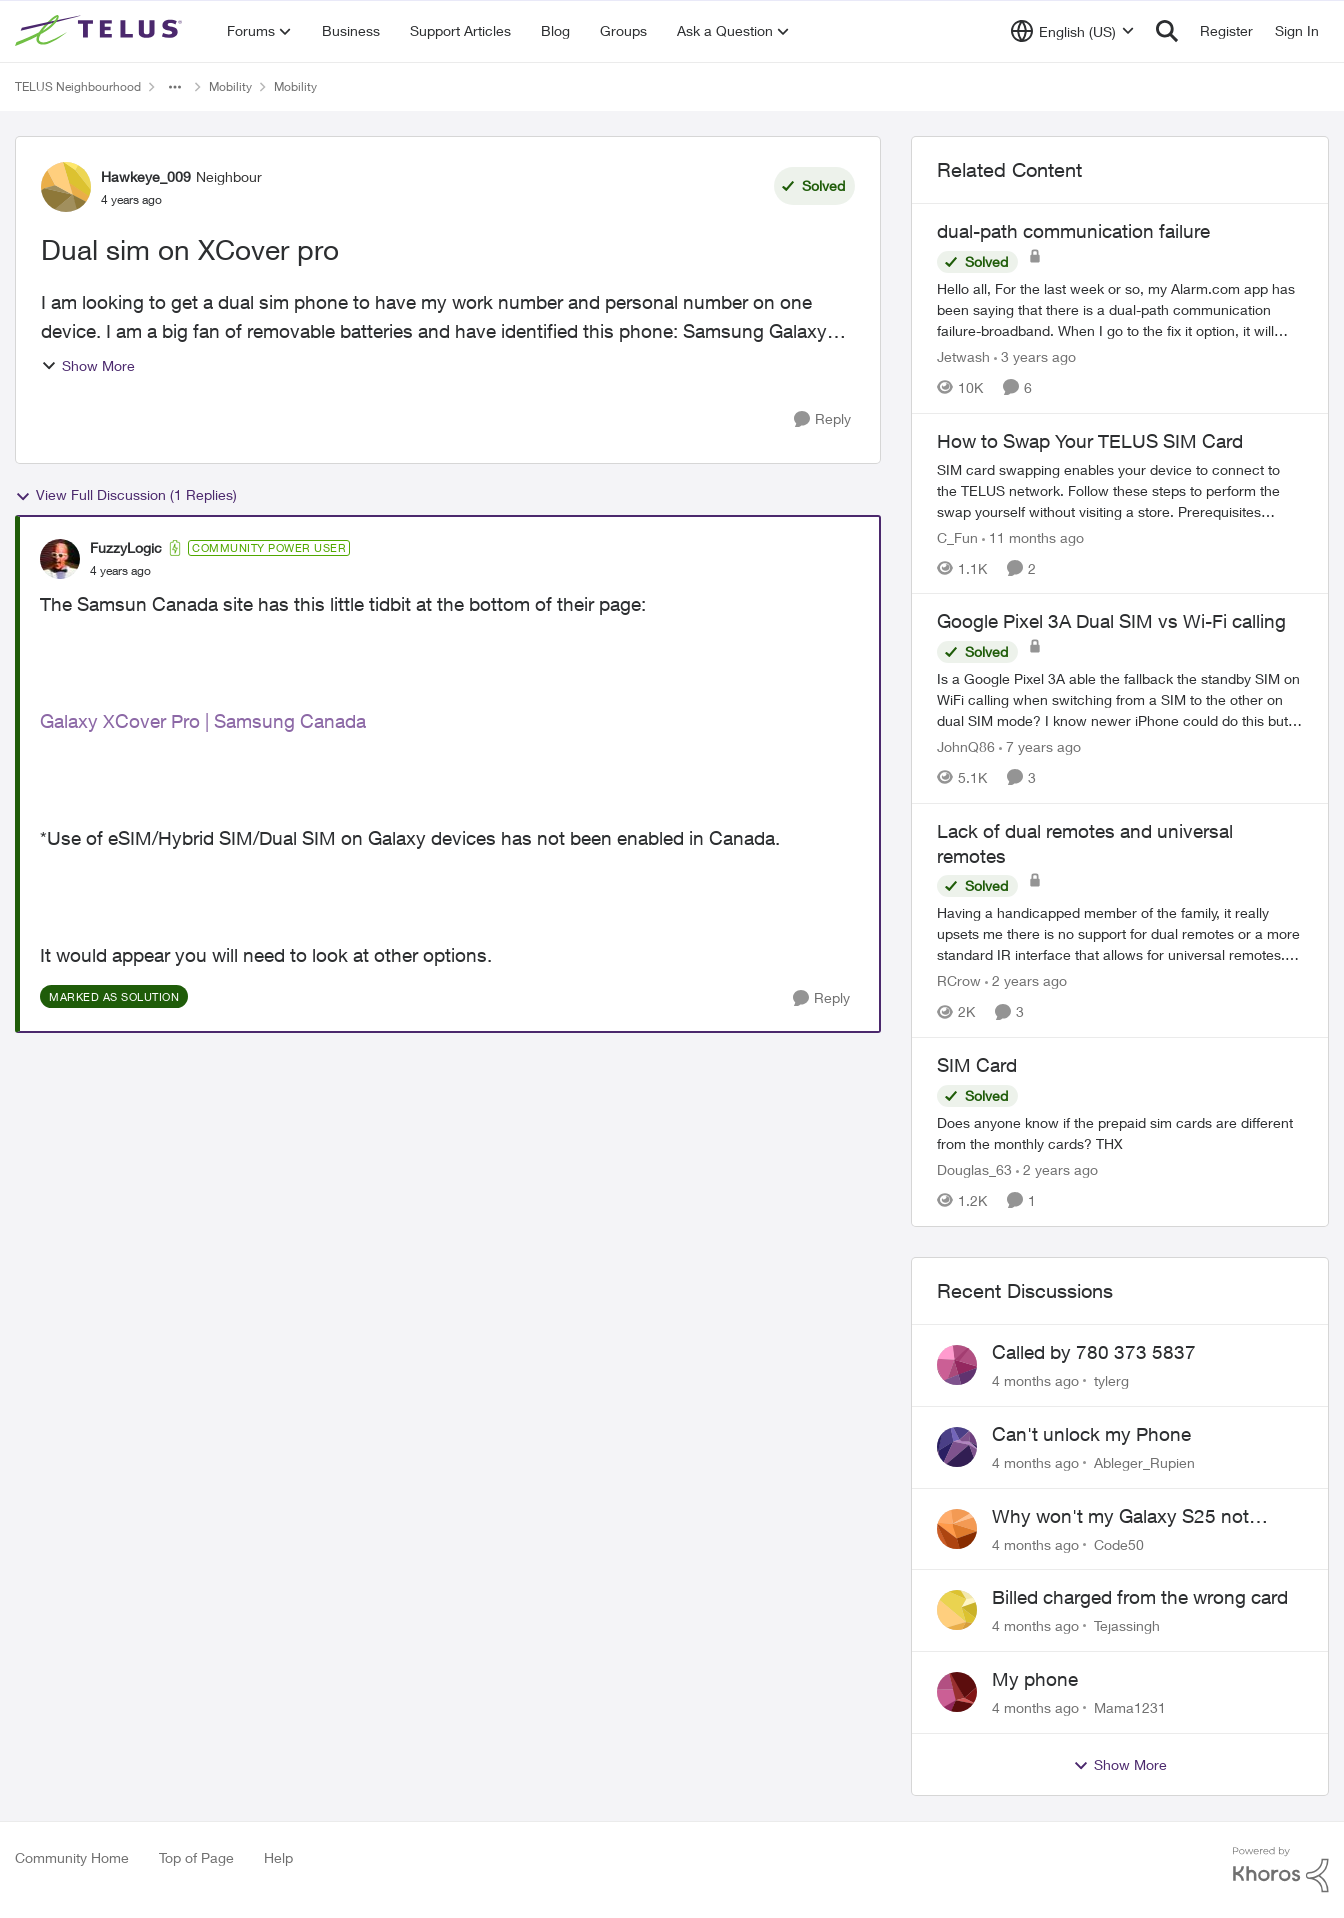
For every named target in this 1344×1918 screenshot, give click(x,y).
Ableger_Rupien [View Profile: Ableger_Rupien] (1144, 1462)
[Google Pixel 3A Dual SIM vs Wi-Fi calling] (1120, 699)
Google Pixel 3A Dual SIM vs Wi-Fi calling (1111, 621)
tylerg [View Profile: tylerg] (1111, 1380)
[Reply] (822, 419)
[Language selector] (1072, 31)
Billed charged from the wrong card (1140, 1597)
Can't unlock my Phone (1091, 1434)
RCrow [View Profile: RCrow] (959, 980)
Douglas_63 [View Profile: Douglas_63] (974, 1169)
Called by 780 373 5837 (1094, 1352)
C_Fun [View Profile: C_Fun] (957, 536)
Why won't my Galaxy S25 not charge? (1120, 1517)
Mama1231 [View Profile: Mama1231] (1130, 1707)
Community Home (72, 1857)
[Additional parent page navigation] (175, 87)
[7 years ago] (1040, 746)
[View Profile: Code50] (957, 1529)
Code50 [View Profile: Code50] (1119, 1543)
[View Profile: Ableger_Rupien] (957, 1447)
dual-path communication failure (1073, 231)
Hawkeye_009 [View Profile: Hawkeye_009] (146, 176)
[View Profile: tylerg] (957, 1365)
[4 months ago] (1035, 1380)
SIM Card (977, 1065)
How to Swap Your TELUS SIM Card (1090, 441)
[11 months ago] (1033, 536)
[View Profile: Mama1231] (957, 1692)
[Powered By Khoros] (1281, 1870)
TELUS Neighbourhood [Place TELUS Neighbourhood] (78, 86)
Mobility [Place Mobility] (230, 86)
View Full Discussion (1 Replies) (126, 495)
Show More (88, 365)
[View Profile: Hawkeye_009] (66, 187)
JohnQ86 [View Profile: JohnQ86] (966, 746)
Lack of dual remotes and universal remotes (1085, 843)
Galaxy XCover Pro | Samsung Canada (203, 721)
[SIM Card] (1120, 1133)
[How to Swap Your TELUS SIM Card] (1120, 489)
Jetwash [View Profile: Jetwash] (963, 356)
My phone (1035, 1679)
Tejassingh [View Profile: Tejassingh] (1127, 1625)
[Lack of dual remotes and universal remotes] (1120, 933)
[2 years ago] (1026, 980)
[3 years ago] (1035, 356)
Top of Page (196, 1857)
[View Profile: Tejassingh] (957, 1610)
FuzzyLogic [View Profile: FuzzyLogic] (126, 547)
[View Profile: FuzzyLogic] (60, 559)
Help (278, 1857)
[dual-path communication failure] (1120, 309)
